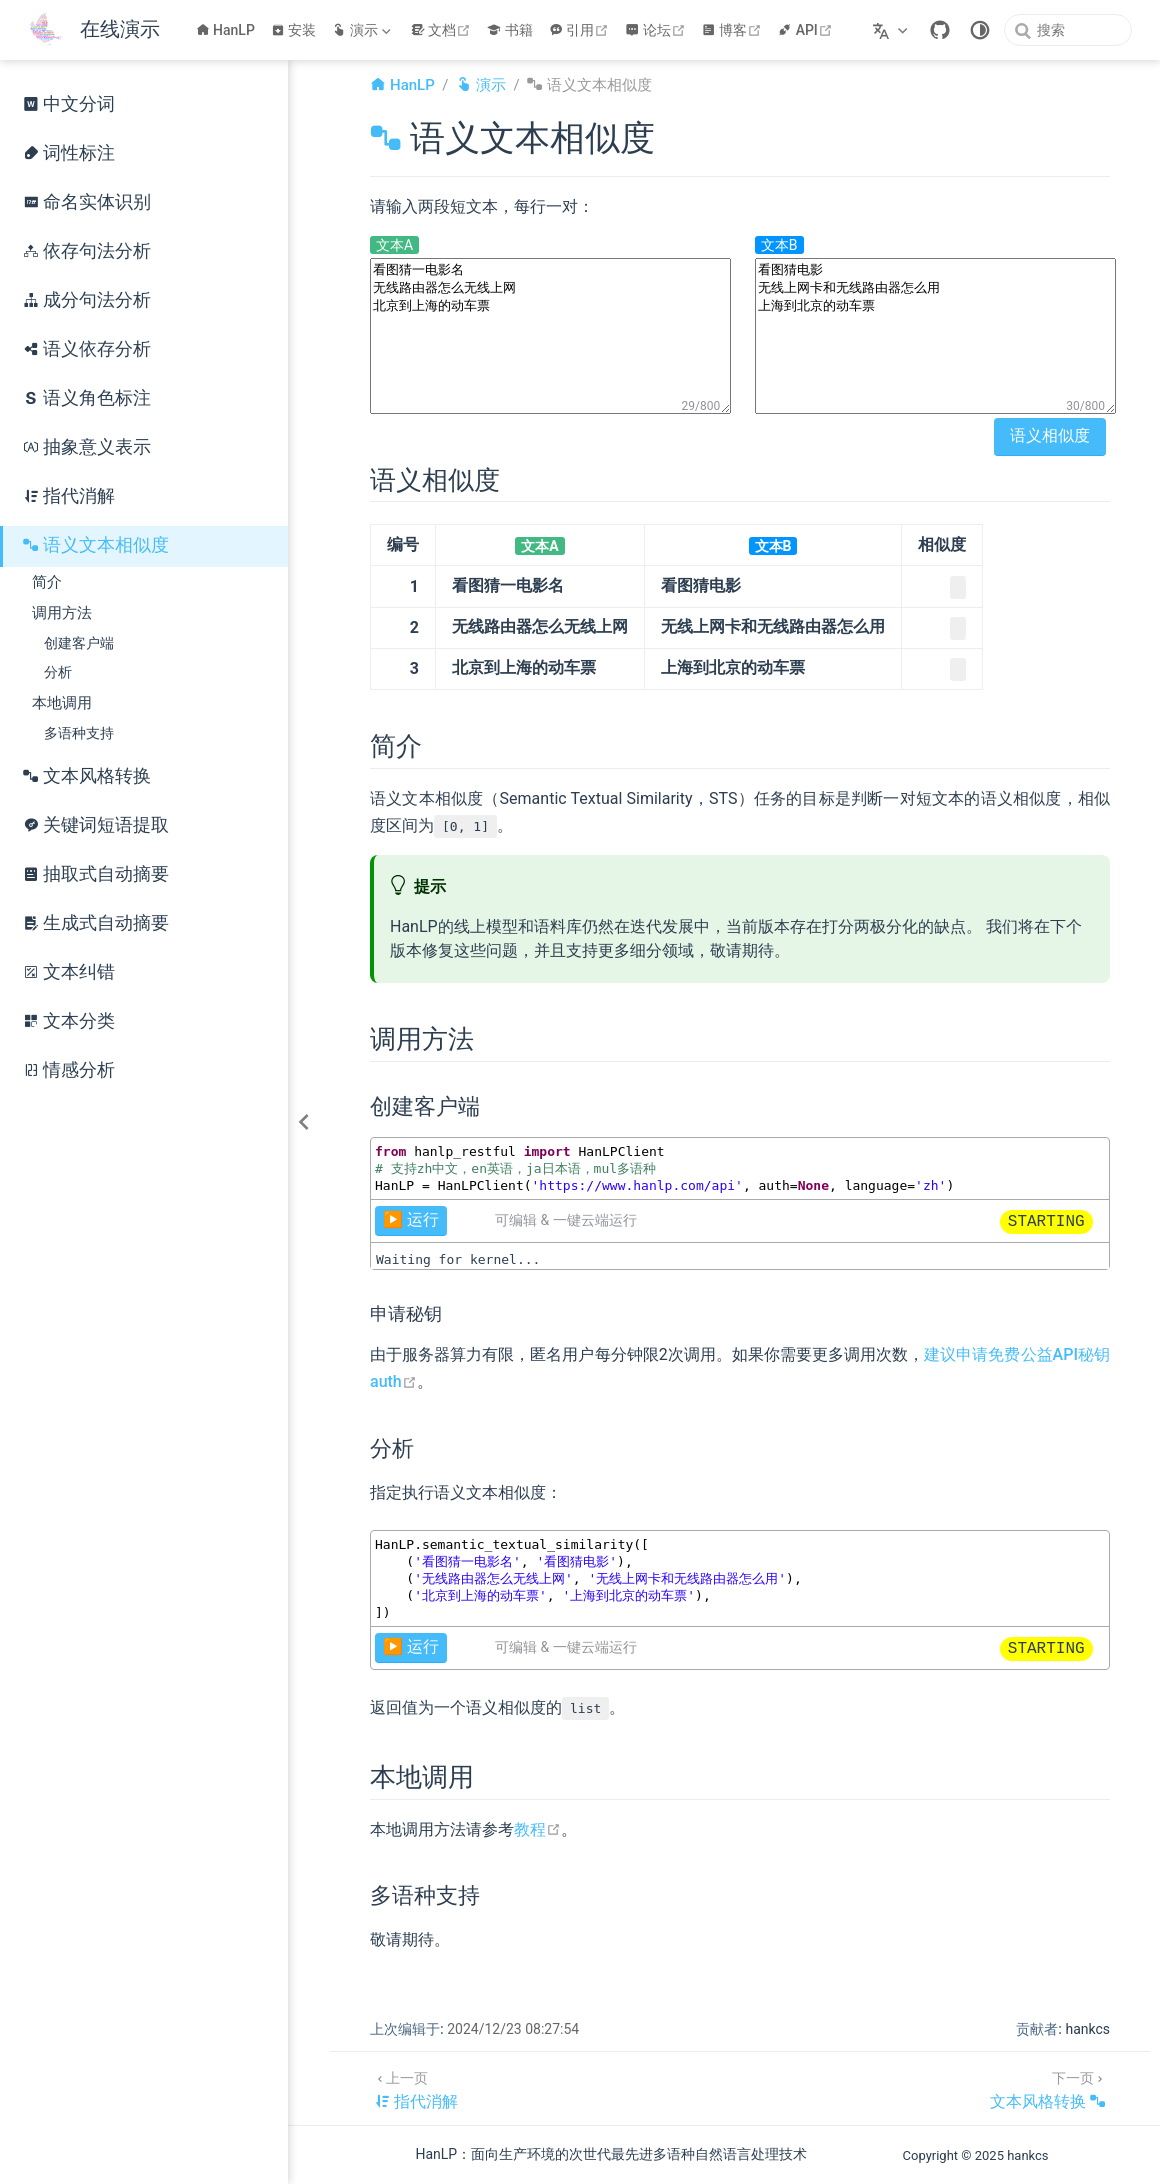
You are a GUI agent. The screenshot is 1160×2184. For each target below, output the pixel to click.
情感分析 (69, 1070)
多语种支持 (79, 733)
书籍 (510, 30)
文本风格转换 (87, 776)
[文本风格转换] (1048, 2088)
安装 (294, 30)
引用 (581, 30)
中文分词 (69, 104)
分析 (58, 672)
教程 (537, 1829)
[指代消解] (416, 2088)
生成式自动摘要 (96, 923)
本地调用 (62, 703)
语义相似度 (1050, 435)
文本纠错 (69, 972)
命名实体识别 (87, 202)
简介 (47, 582)
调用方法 (62, 613)
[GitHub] (940, 30)
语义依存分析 (87, 349)
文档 (443, 30)
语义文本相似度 (96, 545)
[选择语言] (892, 30)
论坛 (657, 30)
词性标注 (69, 153)
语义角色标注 (87, 398)
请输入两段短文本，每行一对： (482, 206)
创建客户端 (79, 643)
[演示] (363, 30)
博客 (734, 30)
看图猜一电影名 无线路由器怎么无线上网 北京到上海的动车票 (550, 336)
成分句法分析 (87, 300)
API (807, 30)
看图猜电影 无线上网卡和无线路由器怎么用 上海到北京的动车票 (935, 336)
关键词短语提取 (96, 825)
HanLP (225, 30)
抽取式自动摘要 (96, 874)
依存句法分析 (87, 251)
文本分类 (69, 1021)
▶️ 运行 (411, 1219)
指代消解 (69, 496)
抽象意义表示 (87, 447)
